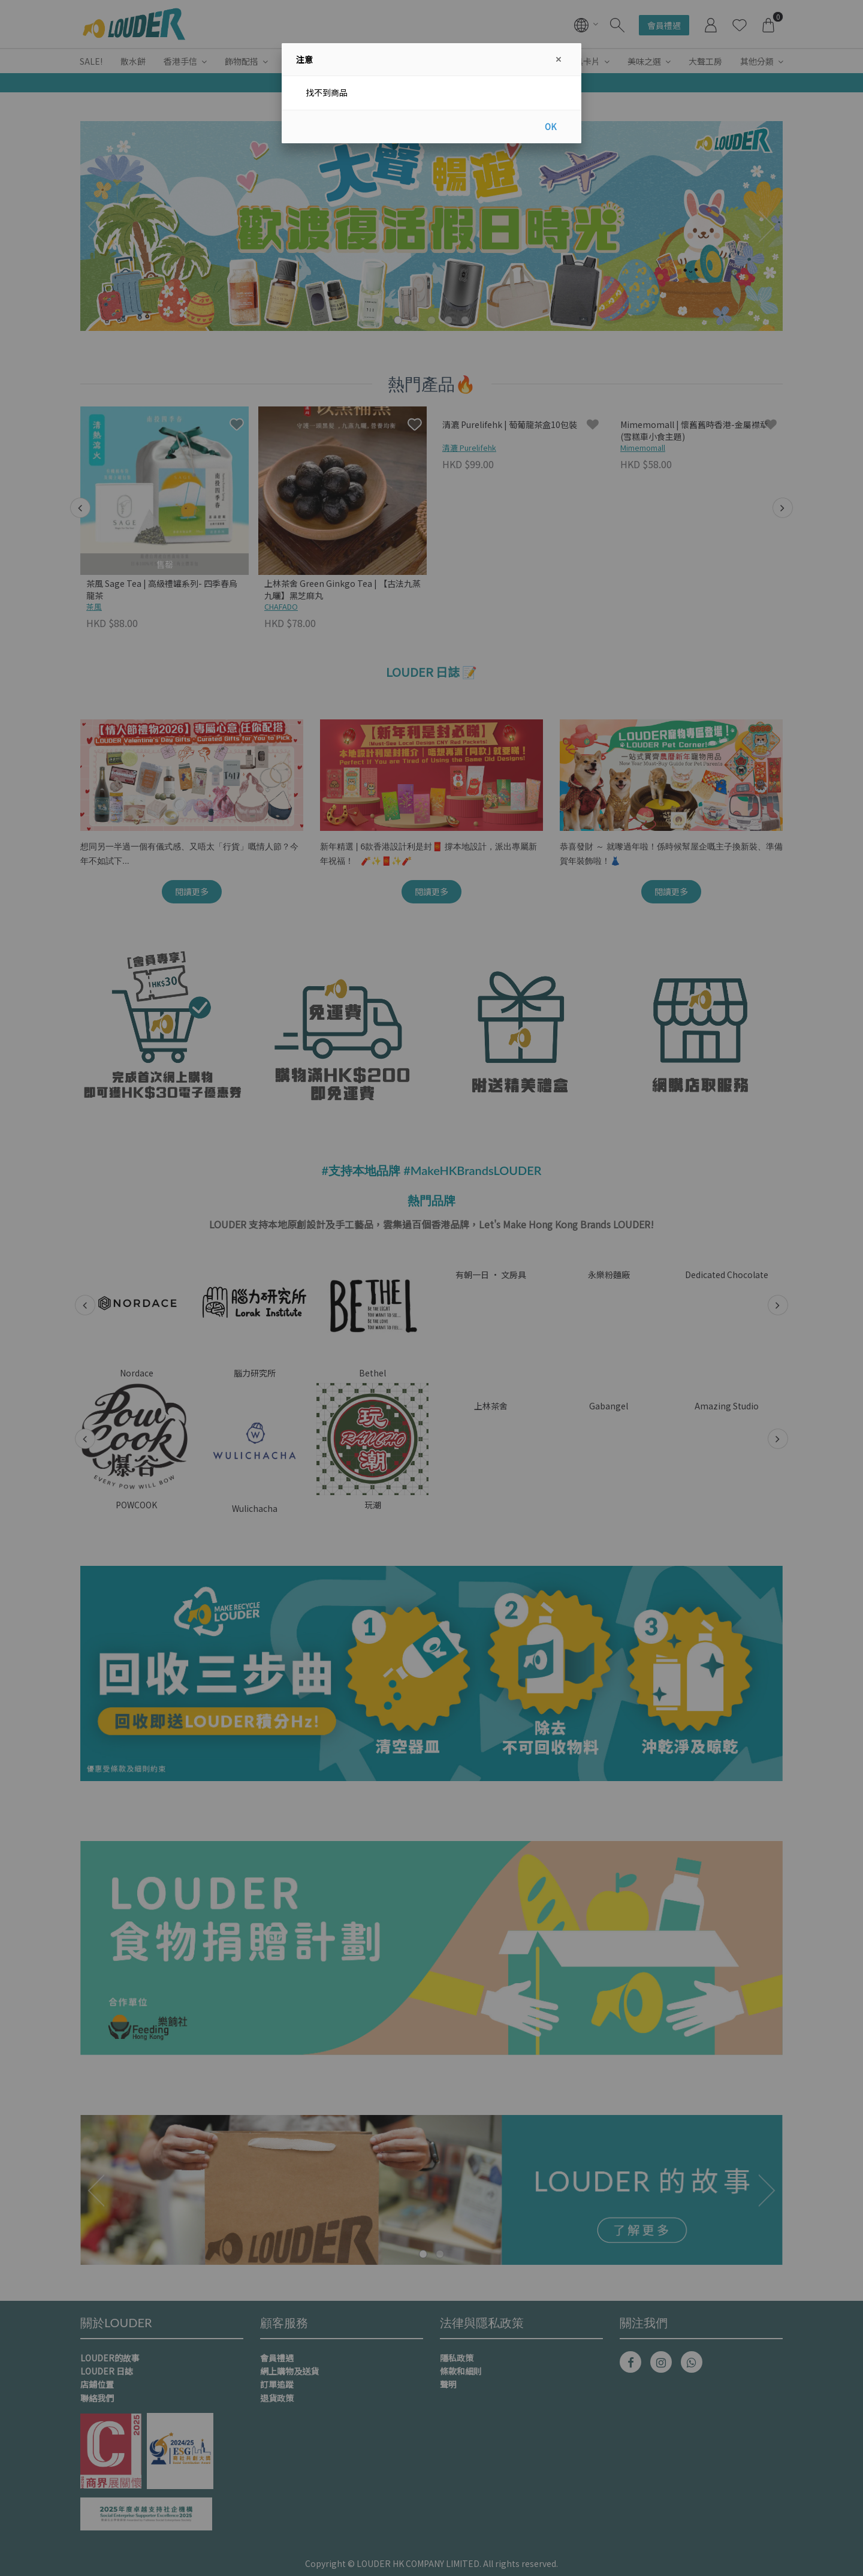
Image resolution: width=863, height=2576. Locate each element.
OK (550, 126)
